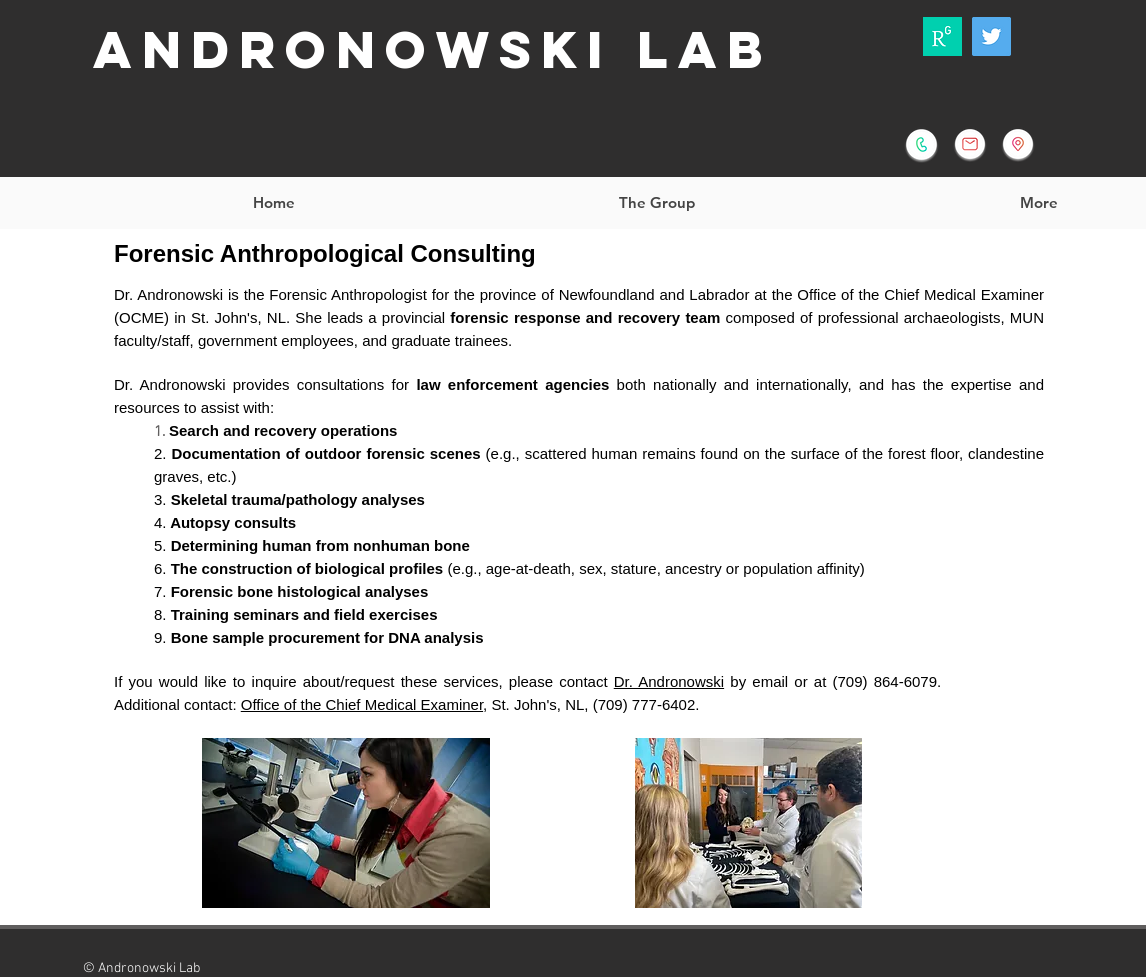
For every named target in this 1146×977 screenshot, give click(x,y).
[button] (656, 203)
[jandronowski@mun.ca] (970, 144)
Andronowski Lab (433, 49)
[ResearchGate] (942, 36)
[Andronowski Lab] (991, 36)
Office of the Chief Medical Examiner (362, 704)
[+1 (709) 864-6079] (921, 144)
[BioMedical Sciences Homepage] (1018, 144)
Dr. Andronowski (669, 681)
